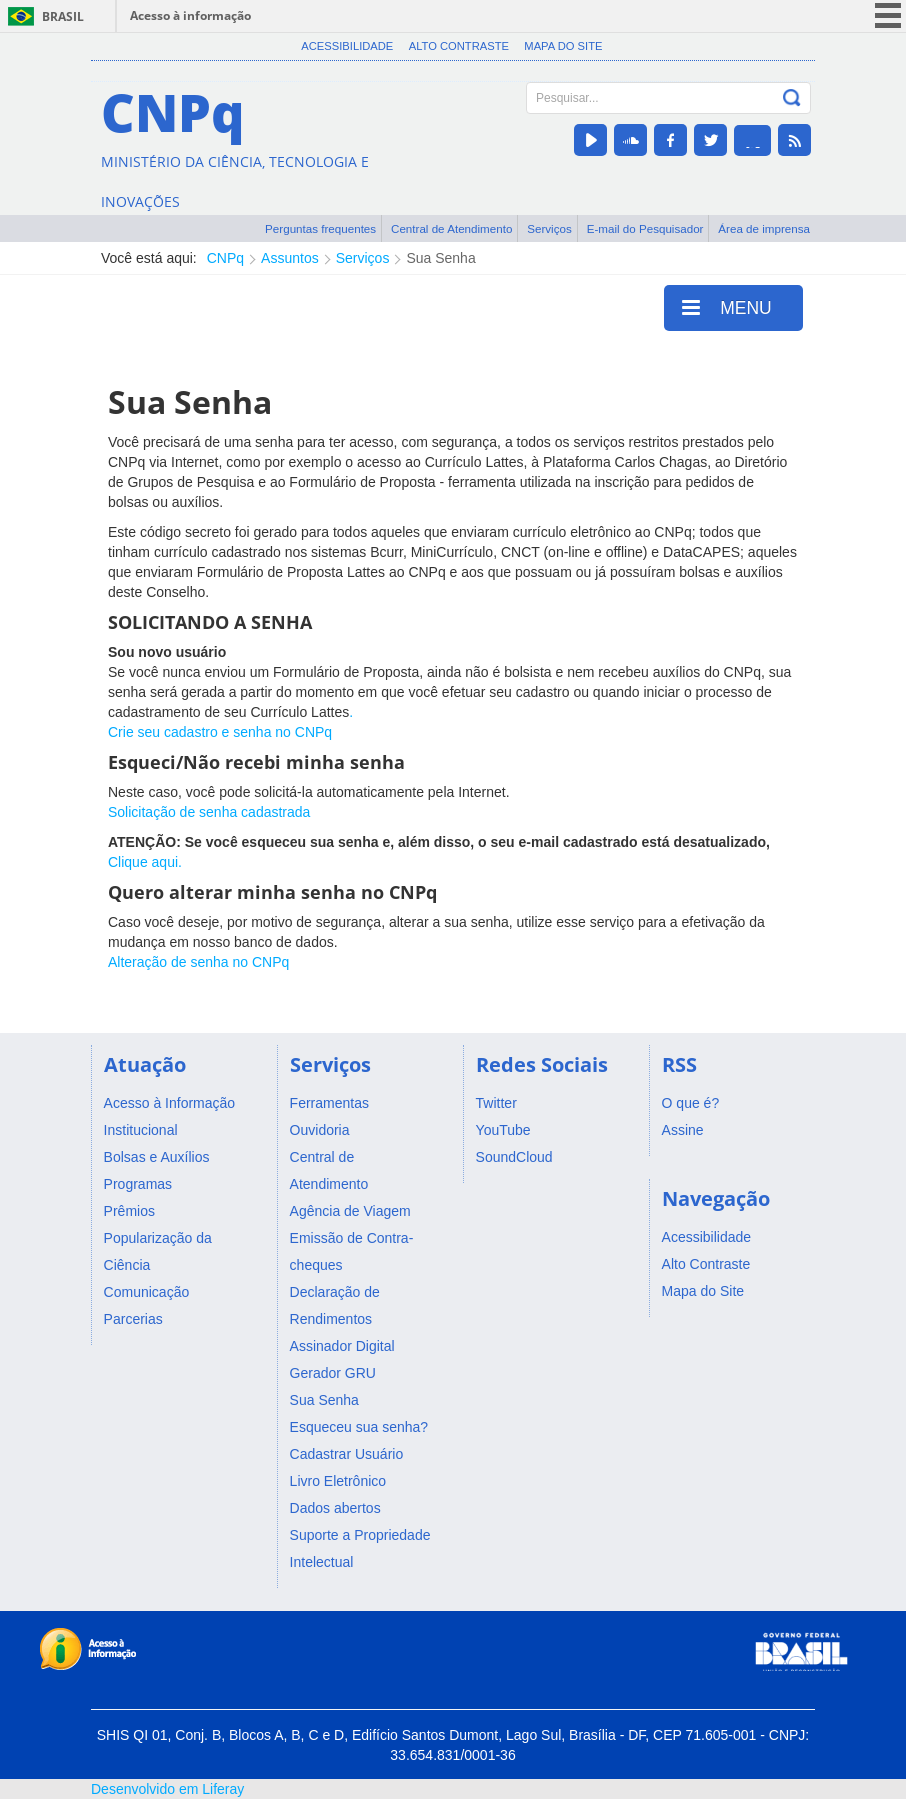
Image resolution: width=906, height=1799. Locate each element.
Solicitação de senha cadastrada (209, 812)
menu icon (888, 15)
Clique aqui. (145, 862)
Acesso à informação (190, 15)
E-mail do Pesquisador (645, 228)
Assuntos (290, 258)
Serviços (549, 228)
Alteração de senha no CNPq (198, 962)
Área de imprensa (764, 228)
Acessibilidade (347, 46)
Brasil (63, 16)
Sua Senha (440, 258)
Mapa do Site (563, 46)
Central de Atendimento (451, 228)
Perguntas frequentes (320, 228)
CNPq (225, 258)
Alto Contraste (459, 46)
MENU (727, 307)
